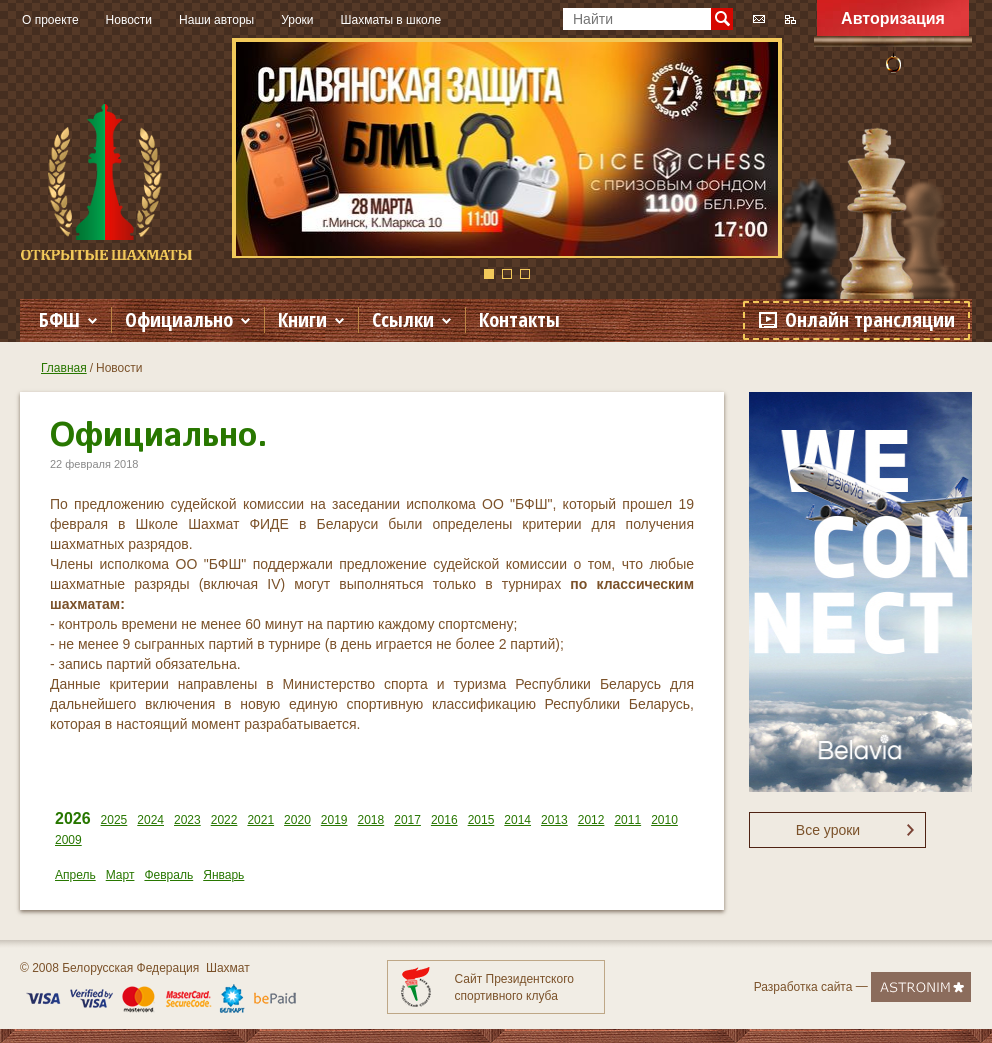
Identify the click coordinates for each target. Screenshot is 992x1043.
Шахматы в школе (391, 20)
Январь (223, 875)
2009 (68, 840)
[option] (507, 148)
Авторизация (893, 18)
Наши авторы (216, 20)
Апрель (75, 875)
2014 (517, 820)
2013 (554, 820)
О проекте (50, 20)
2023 (187, 820)
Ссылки (403, 319)
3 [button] (525, 274)
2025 (114, 820)
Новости (129, 20)
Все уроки (828, 830)
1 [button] (489, 274)
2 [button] (507, 274)
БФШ (59, 319)
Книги (302, 319)
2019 (334, 820)
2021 (260, 820)
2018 (371, 820)
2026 (73, 818)
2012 (591, 820)
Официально (179, 319)
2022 (224, 820)
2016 (444, 820)
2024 (150, 820)
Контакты (519, 319)
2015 (481, 820)
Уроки (297, 20)
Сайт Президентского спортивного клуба (514, 987)
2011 (627, 820)
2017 (407, 820)
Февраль (168, 875)
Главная (64, 368)
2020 (297, 820)
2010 (664, 820)
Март (120, 875)
